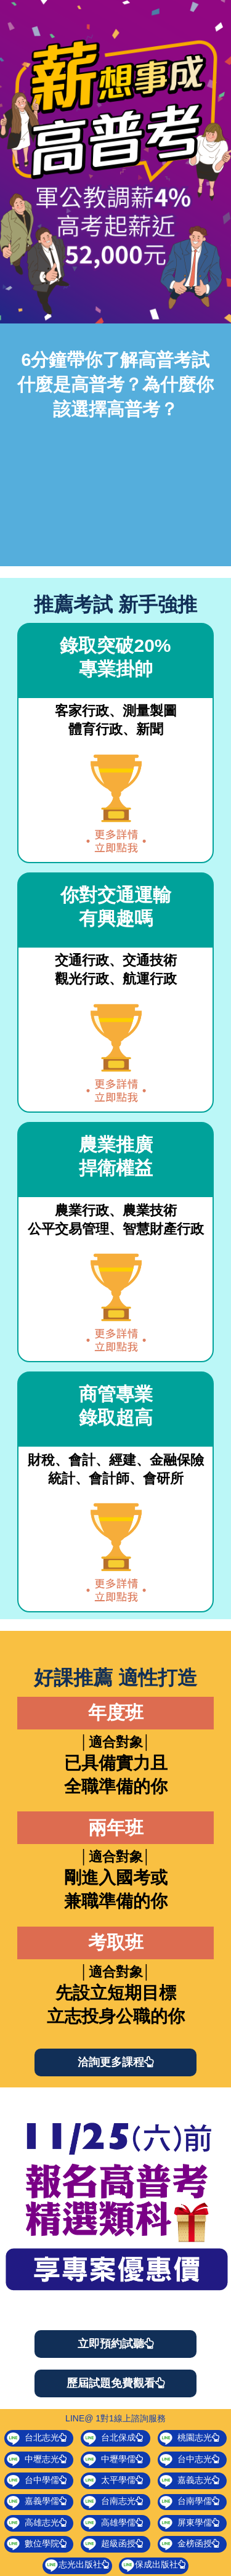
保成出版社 (153, 2564)
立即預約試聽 (116, 2344)
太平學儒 (113, 2480)
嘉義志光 (189, 2480)
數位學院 (37, 2544)
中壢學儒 (113, 2459)
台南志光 (113, 2501)
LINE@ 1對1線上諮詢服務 (115, 2418)
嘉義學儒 (37, 2501)
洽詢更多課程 (116, 2062)
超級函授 (113, 2544)
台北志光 (37, 2438)
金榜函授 (189, 2544)
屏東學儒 (189, 2523)
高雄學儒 (113, 2523)
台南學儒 (189, 2501)
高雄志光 (37, 2523)
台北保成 (113, 2438)
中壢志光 (37, 2459)
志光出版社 (77, 2564)
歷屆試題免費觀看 (116, 2383)
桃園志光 (189, 2438)
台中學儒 (37, 2480)
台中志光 (189, 2459)
